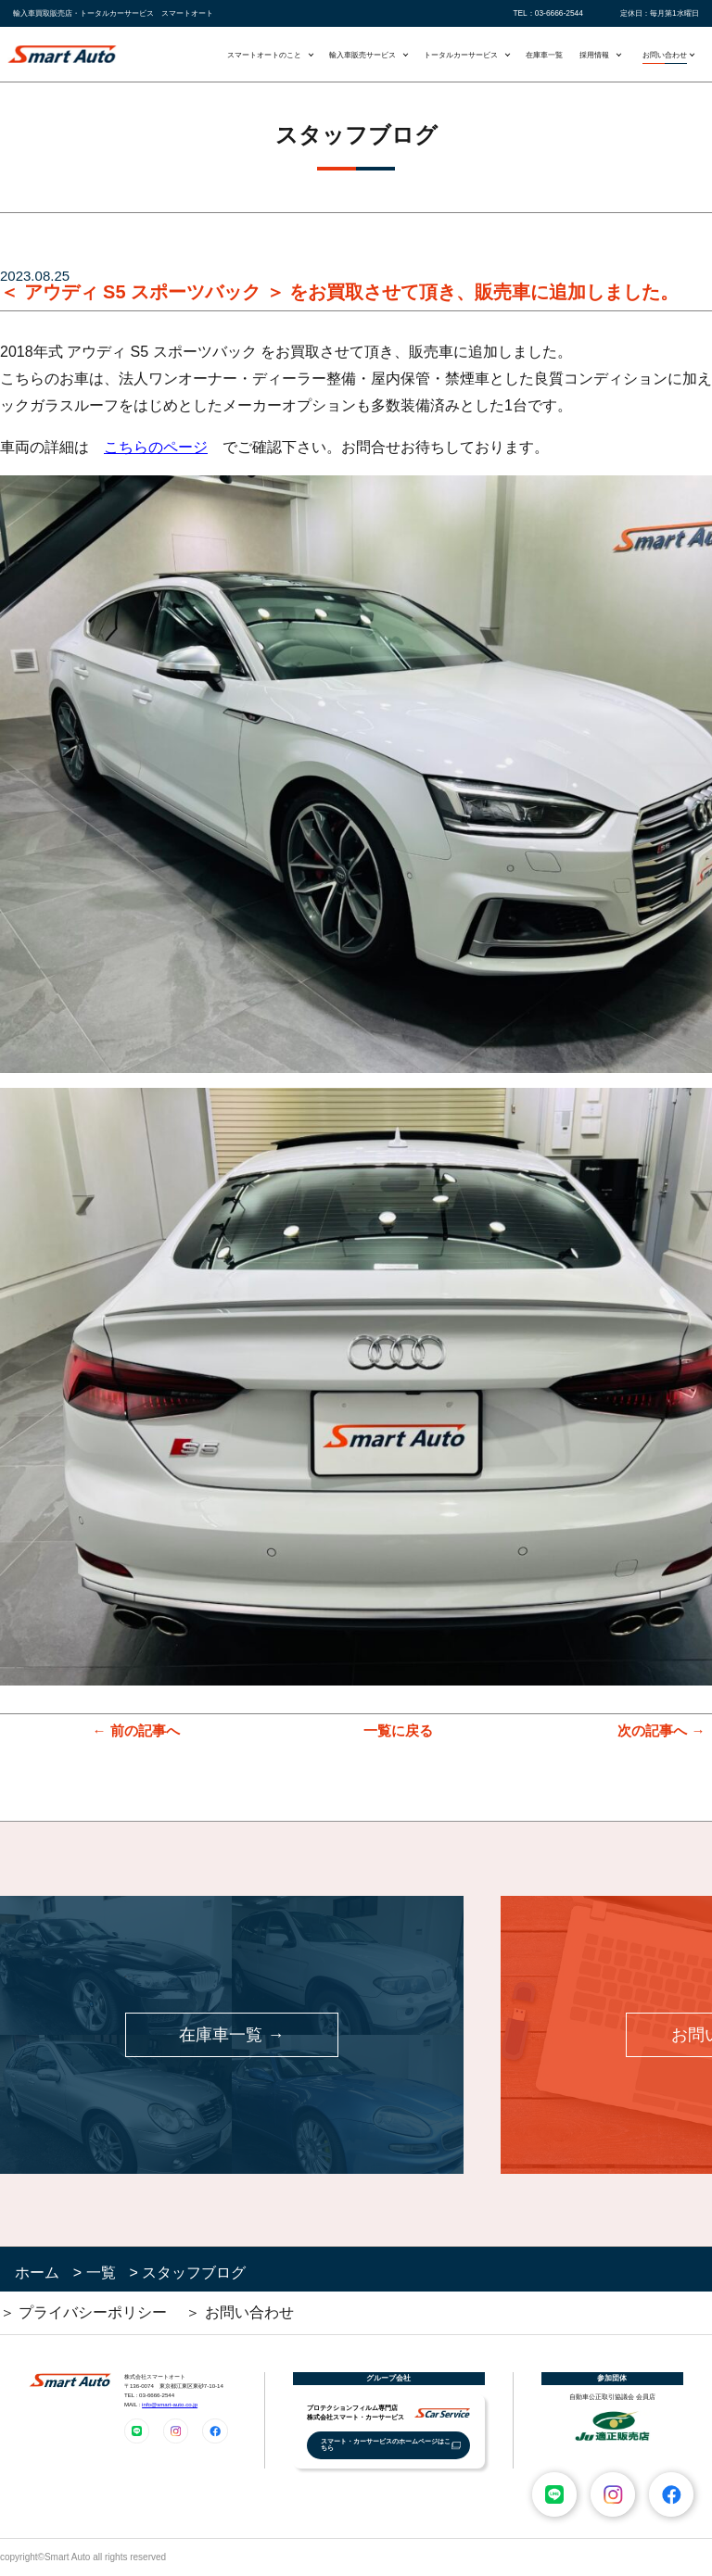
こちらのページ (156, 447)
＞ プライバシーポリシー (83, 2312)
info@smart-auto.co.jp (169, 2404)
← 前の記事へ (135, 1730)
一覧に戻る (398, 1730)
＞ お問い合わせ (239, 2312)
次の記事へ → (661, 1730)
